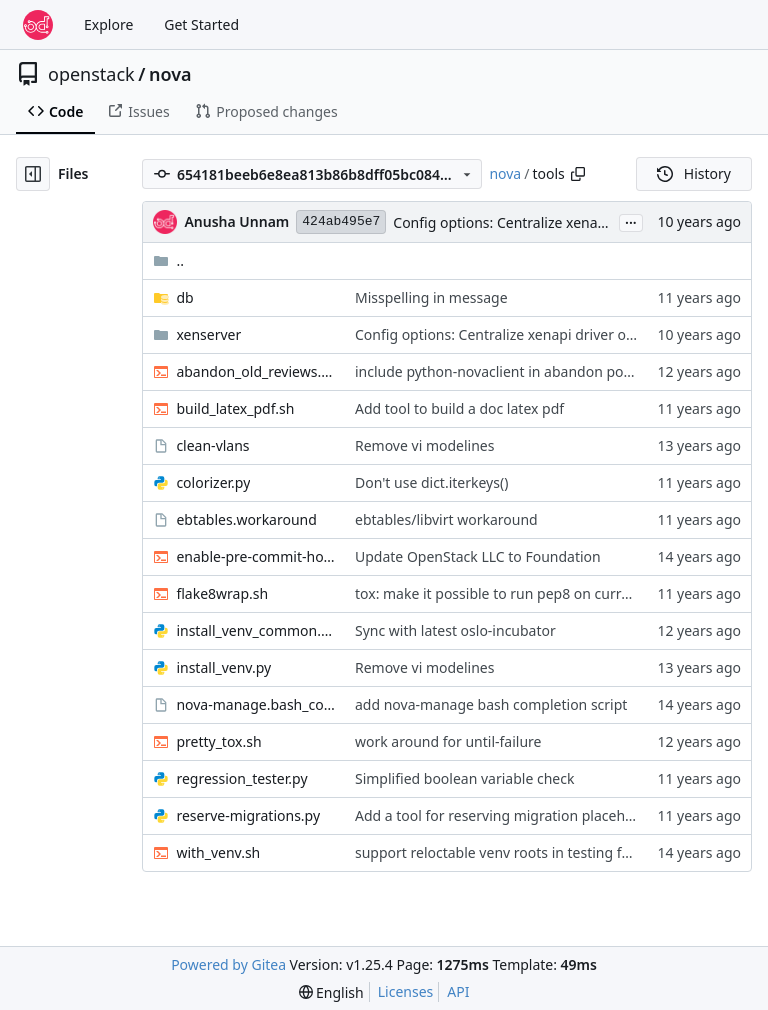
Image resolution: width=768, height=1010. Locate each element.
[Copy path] (578, 174)
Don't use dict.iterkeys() (431, 482)
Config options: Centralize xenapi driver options (549, 222)
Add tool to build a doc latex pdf (459, 408)
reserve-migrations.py (248, 815)
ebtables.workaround (246, 519)
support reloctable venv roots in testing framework (521, 852)
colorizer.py (213, 482)
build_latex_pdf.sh (235, 408)
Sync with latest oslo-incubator (455, 630)
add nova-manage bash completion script (491, 704)
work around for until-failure (448, 741)
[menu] (331, 992)
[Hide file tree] (33, 174)
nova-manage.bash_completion (255, 704)
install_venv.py (223, 667)
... (631, 221)
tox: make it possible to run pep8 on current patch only (535, 593)
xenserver (208, 334)
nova (170, 74)
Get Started (201, 24)
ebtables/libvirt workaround (446, 519)
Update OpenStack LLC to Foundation (478, 556)
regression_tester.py (241, 778)
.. (168, 260)
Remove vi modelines (424, 445)
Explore (108, 24)
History (694, 173)
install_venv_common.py (255, 630)
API (458, 991)
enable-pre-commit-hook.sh (255, 556)
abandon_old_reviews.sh (255, 371)
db (184, 297)
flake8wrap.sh (222, 593)
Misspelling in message (431, 297)
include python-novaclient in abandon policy (500, 371)
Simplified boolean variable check (464, 778)
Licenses (406, 991)
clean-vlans (212, 445)
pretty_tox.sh (218, 741)
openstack (91, 74)
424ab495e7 (341, 221)
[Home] (38, 25)
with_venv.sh (218, 852)
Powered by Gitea (228, 964)
